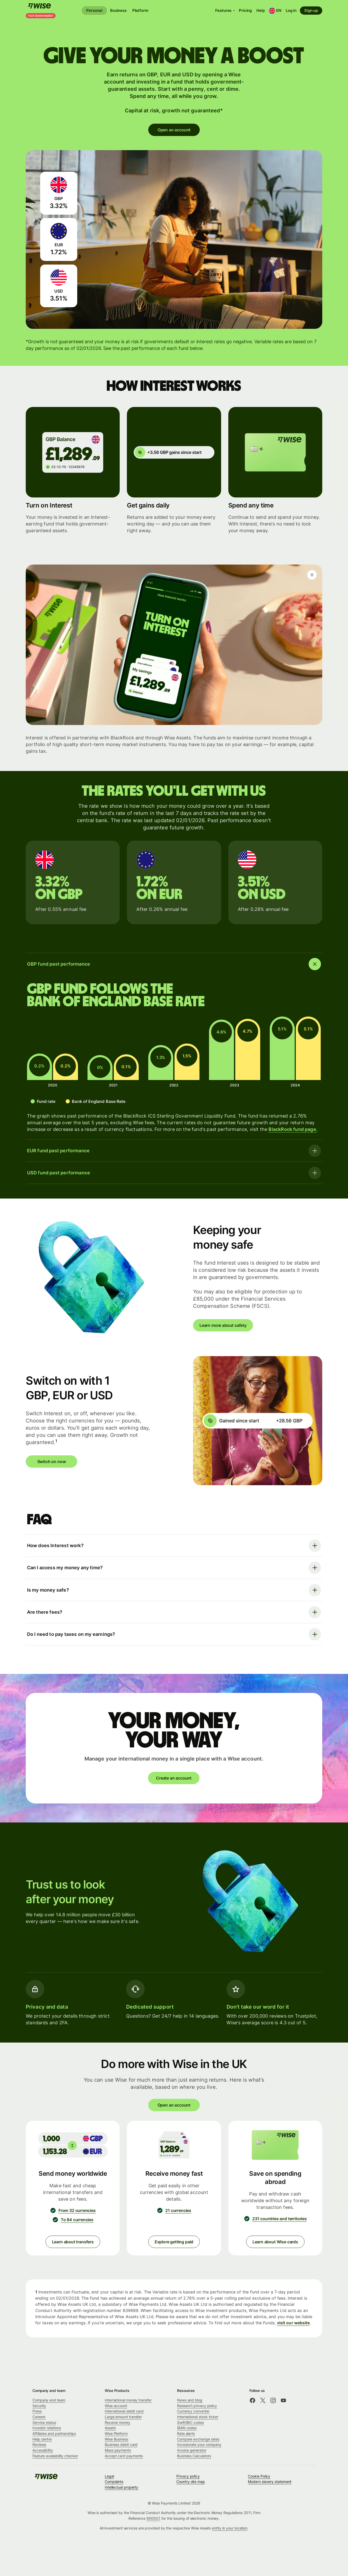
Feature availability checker (55, 2451)
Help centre (42, 2434)
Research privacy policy (197, 2401)
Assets (110, 2423)
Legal (109, 2471)
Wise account (116, 2401)
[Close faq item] (174, 959)
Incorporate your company (199, 2440)
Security (39, 2401)
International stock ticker (197, 2412)
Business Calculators (194, 2451)
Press (37, 2406)
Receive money (117, 2417)
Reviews (39, 2440)
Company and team (48, 2395)
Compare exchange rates (198, 2434)
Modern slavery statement (269, 2477)
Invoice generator (191, 2445)
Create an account (174, 1773)
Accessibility (42, 2445)
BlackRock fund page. (292, 1124)
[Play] (312, 575)
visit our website (293, 2318)
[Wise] (39, 7)
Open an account (174, 129)
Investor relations (46, 2423)
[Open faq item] (174, 1146)
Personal (94, 10)
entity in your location (229, 2523)
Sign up (311, 10)
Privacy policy (188, 2471)
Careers (38, 2412)
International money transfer (128, 2395)
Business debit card (121, 2440)
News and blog (189, 2395)
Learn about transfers (73, 2237)
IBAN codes (187, 2423)
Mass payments (118, 2445)
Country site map (190, 2477)
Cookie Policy (259, 2471)
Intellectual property (121, 2482)
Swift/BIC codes (190, 2417)
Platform (140, 10)
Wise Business (116, 2434)
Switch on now (51, 1456)
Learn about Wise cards (275, 2237)
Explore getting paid (174, 2237)
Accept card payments (124, 2451)
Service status (44, 2417)
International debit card (124, 2406)
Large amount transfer (123, 2412)
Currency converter (193, 2406)
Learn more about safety (223, 1320)
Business (118, 10)
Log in (291, 10)
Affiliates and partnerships (54, 2429)
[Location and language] (275, 10)
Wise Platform (116, 2429)
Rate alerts (186, 2429)
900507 (153, 2513)
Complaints (114, 2477)
